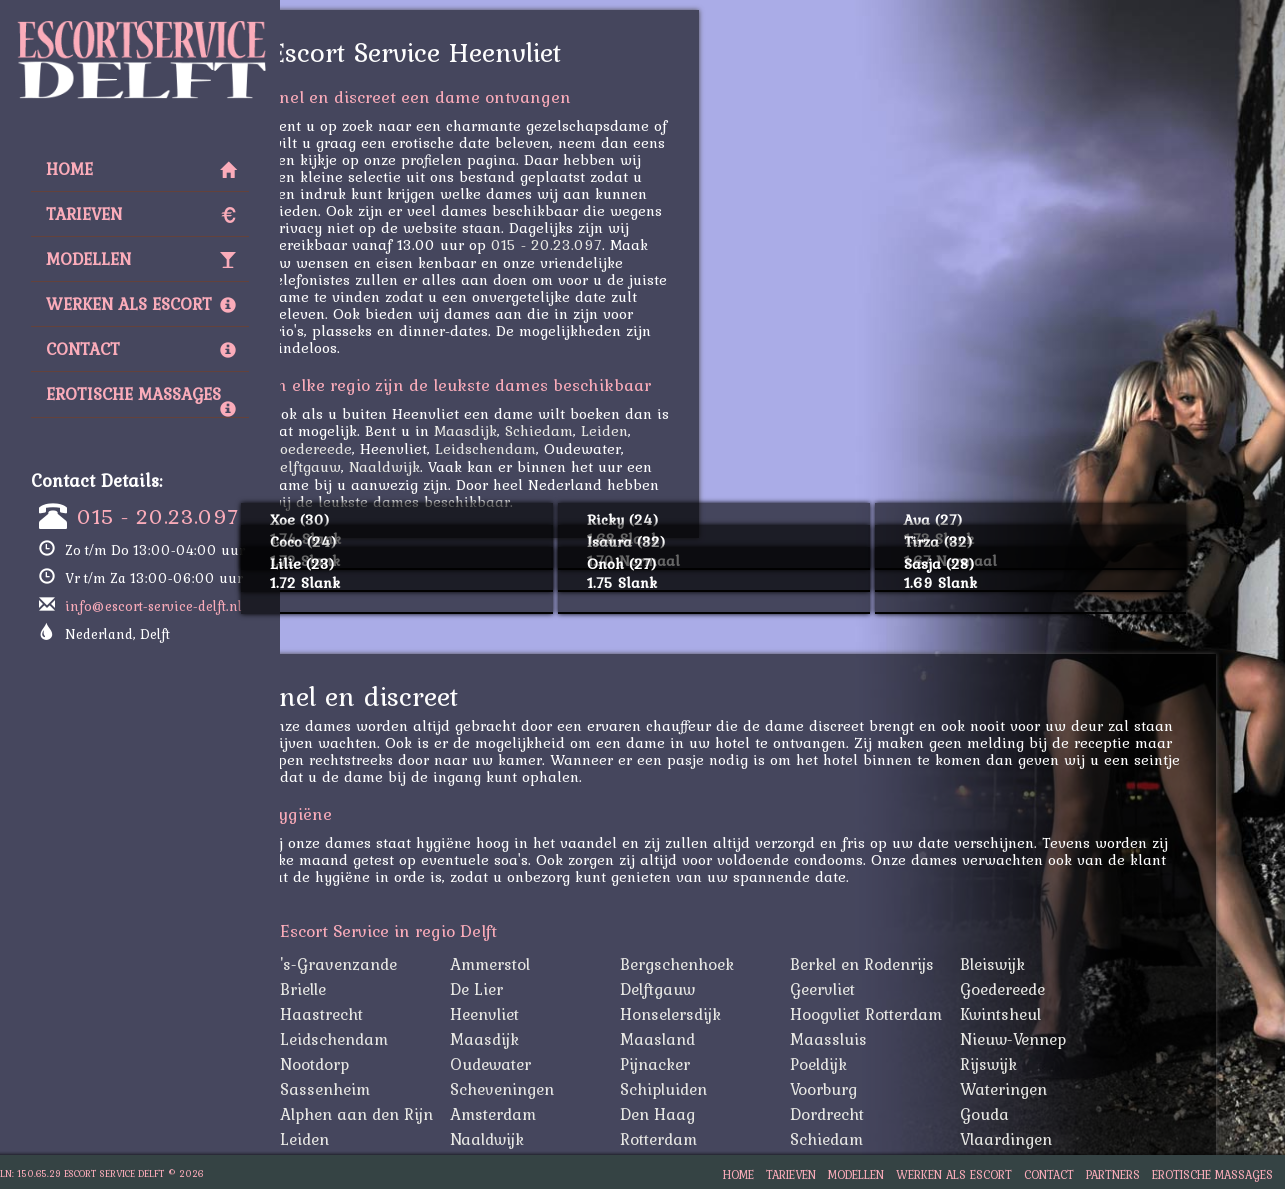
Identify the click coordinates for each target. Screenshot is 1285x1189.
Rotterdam (727, 1139)
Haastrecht (390, 1014)
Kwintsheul (1069, 1014)
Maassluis (897, 1039)
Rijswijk (1057, 1064)
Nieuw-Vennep (1082, 1039)
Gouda (1053, 1114)
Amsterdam (562, 1114)
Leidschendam (554, 448)
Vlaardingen (1075, 1139)
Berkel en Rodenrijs (931, 964)
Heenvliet (553, 1014)
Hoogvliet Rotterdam (935, 1014)
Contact (141, 349)
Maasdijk (534, 430)
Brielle (372, 989)
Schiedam (608, 430)
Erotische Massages (141, 399)
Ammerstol (559, 964)
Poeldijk (887, 1064)
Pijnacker (724, 1064)
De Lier (545, 989)
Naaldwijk (453, 466)
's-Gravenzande (407, 964)
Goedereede (380, 448)
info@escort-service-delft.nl (153, 606)
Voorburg (892, 1089)
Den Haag (726, 1114)
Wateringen (1072, 1089)
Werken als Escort (141, 304)
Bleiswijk (1061, 964)
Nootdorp (383, 1064)
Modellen (141, 259)
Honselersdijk (739, 1014)
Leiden (673, 430)
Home (141, 169)
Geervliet (891, 989)
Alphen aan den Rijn (425, 1114)
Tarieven (141, 214)
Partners (1113, 1174)
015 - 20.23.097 (158, 516)
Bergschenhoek (746, 964)
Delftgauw (374, 466)
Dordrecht (896, 1114)
